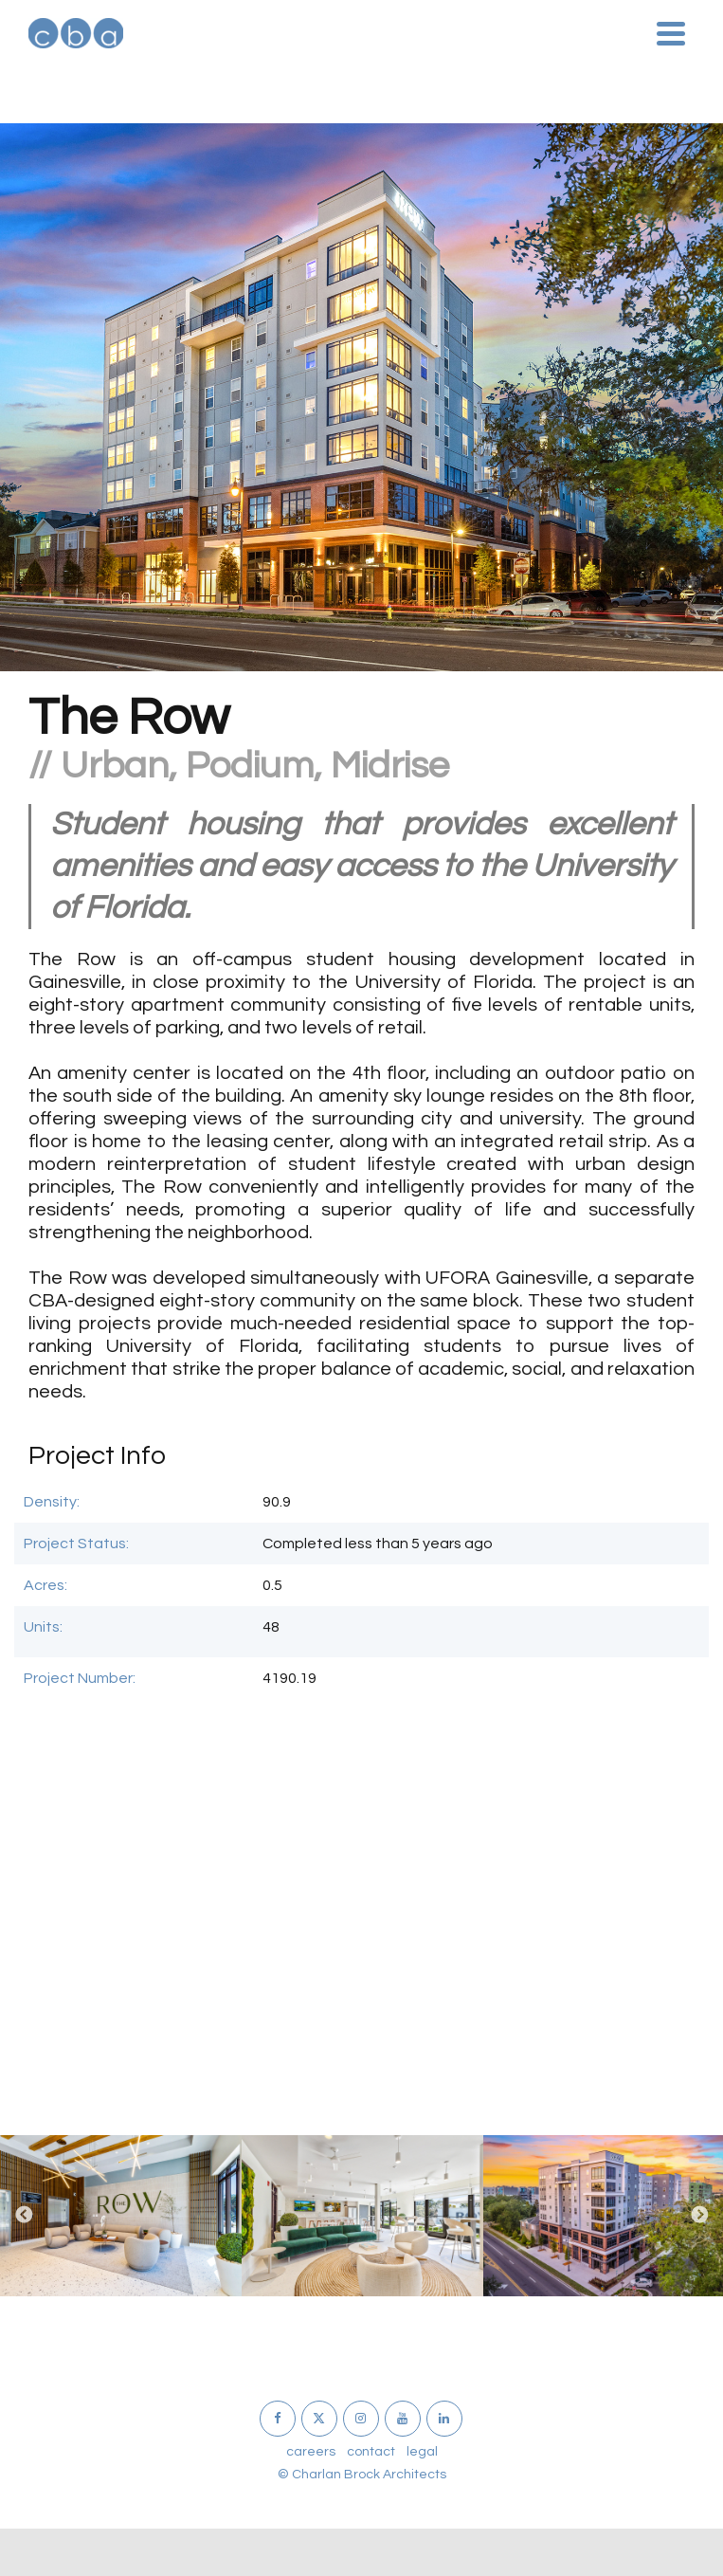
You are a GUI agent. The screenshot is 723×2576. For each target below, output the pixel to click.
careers (310, 2451)
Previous (23, 2216)
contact (371, 2451)
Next (699, 2216)
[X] (319, 2419)
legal (422, 2451)
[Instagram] (361, 2419)
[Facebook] (278, 2419)
